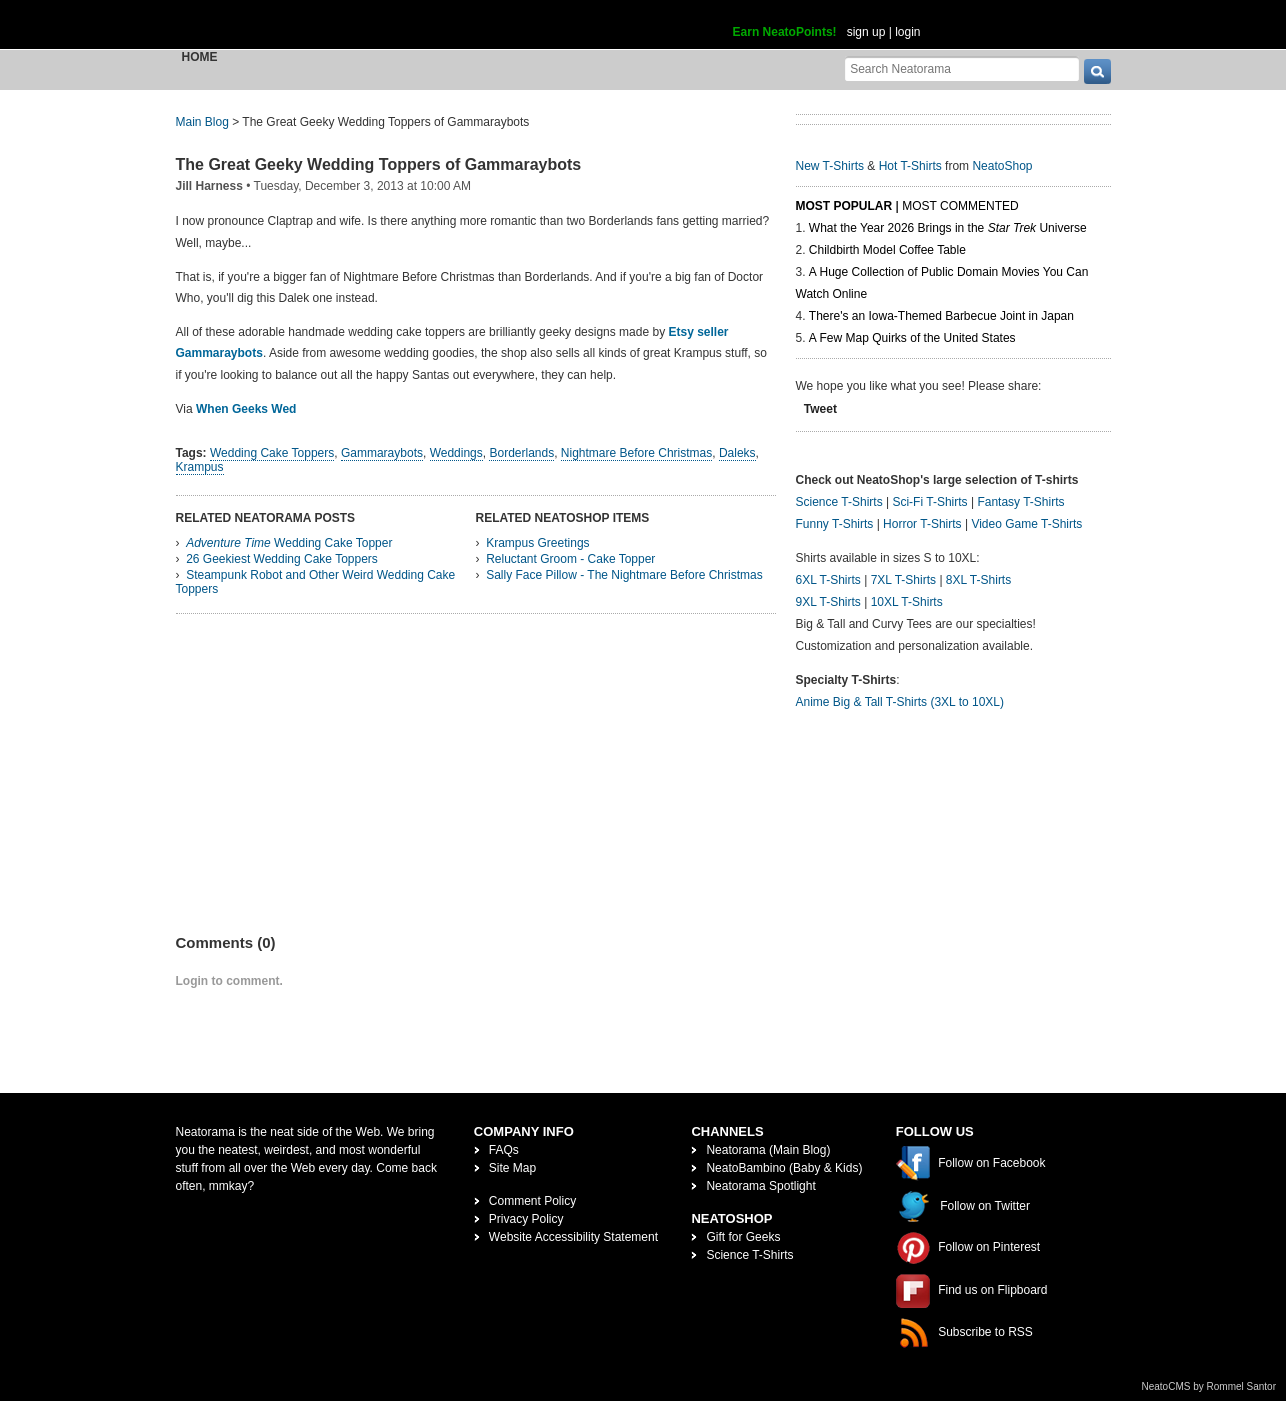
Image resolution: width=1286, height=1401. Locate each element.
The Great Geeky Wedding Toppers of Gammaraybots (379, 164)
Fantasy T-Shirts (1020, 502)
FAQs (504, 1150)
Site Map (512, 1168)
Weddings (456, 453)
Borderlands (521, 453)
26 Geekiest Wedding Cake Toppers (282, 559)
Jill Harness (209, 186)
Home (200, 57)
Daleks (737, 453)
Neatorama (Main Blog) (768, 1150)
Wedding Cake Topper (289, 543)
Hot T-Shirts (910, 166)
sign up (866, 32)
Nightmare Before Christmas (636, 453)
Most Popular (844, 206)
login (907, 32)
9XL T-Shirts (828, 602)
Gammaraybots (382, 453)
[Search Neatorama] (962, 68)
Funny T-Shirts (835, 524)
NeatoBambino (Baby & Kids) (784, 1168)
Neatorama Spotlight (760, 1186)
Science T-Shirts (839, 502)
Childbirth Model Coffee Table (887, 250)
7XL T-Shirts (903, 580)
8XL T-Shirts (978, 580)
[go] (1097, 71)
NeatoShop (1002, 166)
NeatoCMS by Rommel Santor (1209, 1386)
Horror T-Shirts (922, 524)
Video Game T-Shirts (1026, 524)
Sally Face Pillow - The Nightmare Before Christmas (624, 575)
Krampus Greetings (537, 543)
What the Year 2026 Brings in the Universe (948, 228)
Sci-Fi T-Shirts (929, 502)
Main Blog (202, 122)
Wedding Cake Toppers (272, 453)
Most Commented (960, 206)
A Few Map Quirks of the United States (912, 338)
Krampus (200, 467)
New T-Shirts (830, 166)
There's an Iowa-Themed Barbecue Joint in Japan (941, 316)
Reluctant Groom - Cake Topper (570, 559)
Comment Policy (532, 1201)
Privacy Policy (526, 1219)
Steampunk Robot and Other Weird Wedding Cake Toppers (316, 582)
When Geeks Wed (246, 409)
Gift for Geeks (743, 1237)
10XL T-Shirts (907, 602)
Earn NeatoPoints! (785, 32)
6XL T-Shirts (828, 580)
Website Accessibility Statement (573, 1237)
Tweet (820, 409)
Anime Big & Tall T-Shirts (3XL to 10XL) (900, 702)
